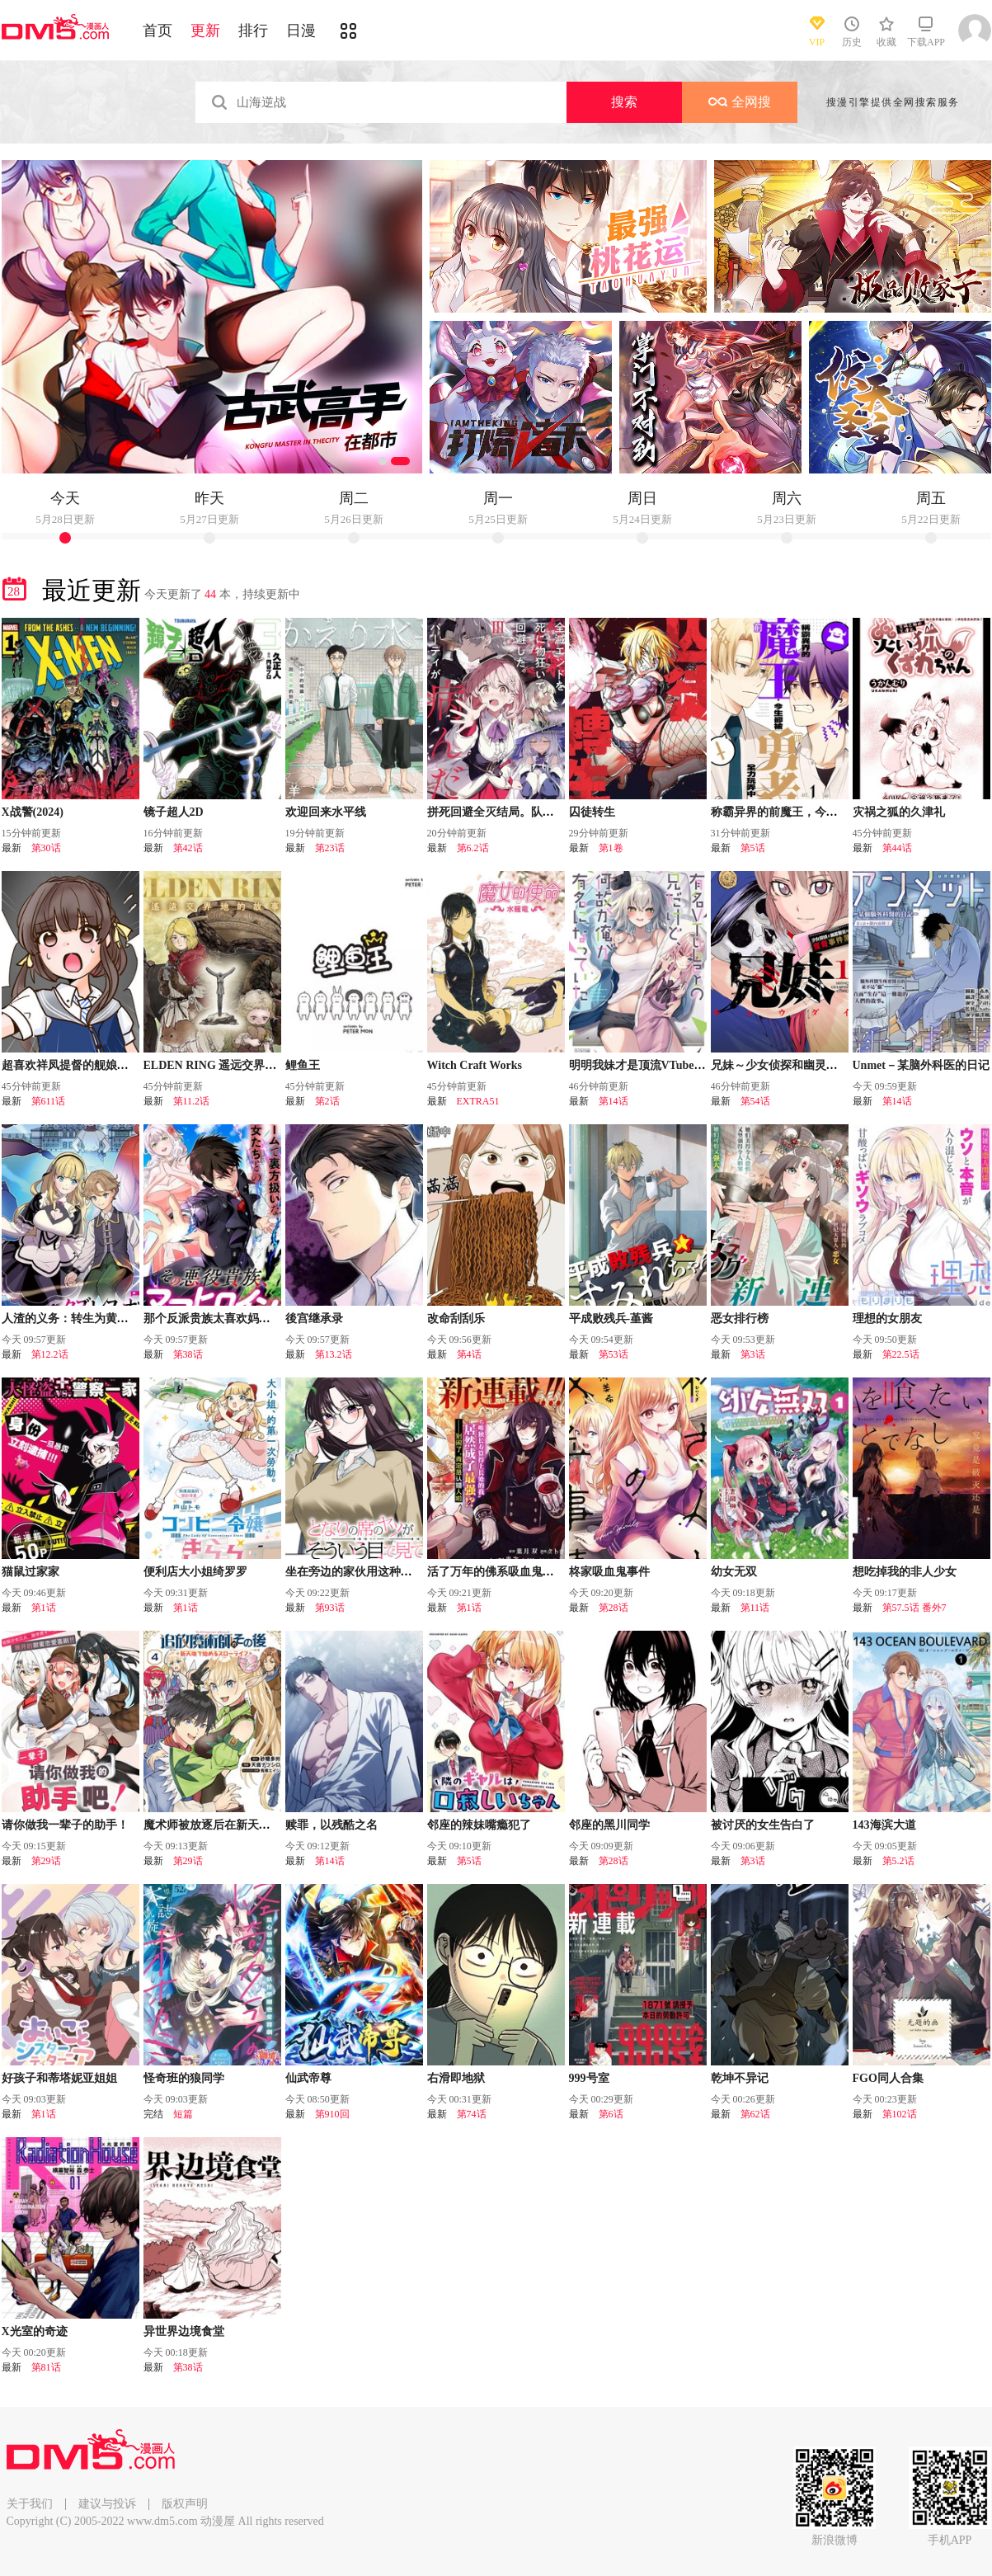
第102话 (899, 2114)
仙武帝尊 (308, 2078)
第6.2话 (473, 848)
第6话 (611, 2114)
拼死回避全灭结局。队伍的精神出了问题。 (536, 812)
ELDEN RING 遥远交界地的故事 (227, 1065)
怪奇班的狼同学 (183, 2078)
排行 (253, 30)
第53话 (613, 1354)
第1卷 (611, 848)
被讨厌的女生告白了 (763, 1825)
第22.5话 (900, 1354)
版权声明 (185, 2504)
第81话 (46, 2367)
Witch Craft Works (474, 1065)
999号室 (589, 2078)
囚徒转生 (592, 812)
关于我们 (30, 2504)
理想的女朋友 (887, 1318)
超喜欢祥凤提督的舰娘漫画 (71, 1065)
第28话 (613, 1607)
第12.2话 (49, 1354)
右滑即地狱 (456, 2078)
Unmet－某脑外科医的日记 (921, 1065)
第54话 (755, 1101)
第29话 (46, 1861)
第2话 (327, 1101)
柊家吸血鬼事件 (609, 1572)
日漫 (301, 30)
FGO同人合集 (888, 2078)
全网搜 (739, 102)
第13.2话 (333, 1354)
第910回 (332, 2114)
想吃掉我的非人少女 (905, 1572)
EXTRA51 (478, 1101)
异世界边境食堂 (183, 2331)
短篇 (183, 2114)
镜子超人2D (173, 812)
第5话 (752, 848)
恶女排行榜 (740, 1318)
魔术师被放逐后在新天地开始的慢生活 (241, 1825)
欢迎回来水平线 (325, 812)
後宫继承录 (314, 1318)
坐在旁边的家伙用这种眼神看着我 (371, 1572)
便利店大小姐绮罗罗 (195, 1572)
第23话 (330, 848)
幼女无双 (734, 1572)
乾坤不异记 (740, 2078)
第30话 (46, 848)
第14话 (613, 1101)
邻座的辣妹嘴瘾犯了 (479, 1825)
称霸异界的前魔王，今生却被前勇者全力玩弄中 (832, 812)
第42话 (188, 848)
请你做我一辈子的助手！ (65, 1825)
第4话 (469, 1354)
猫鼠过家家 (30, 1572)
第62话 (755, 2114)
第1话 (43, 1607)
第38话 (188, 1354)
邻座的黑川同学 (609, 1825)
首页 (157, 30)
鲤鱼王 (302, 1065)
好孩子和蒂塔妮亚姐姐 (59, 2078)
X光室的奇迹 (35, 2331)
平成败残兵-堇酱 (611, 1318)
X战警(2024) (32, 812)
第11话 (755, 1607)
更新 (205, 30)
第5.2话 (898, 1861)
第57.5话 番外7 (914, 1607)
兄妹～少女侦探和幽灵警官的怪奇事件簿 (815, 1065)
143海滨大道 (884, 1825)
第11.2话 (191, 1101)
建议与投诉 (107, 2504)
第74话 (472, 2114)
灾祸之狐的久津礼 (899, 812)
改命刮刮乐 (456, 1318)
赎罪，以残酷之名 (331, 1825)
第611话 (48, 1101)
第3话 (752, 1354)
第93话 (330, 1607)
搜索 (624, 102)
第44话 (897, 848)
